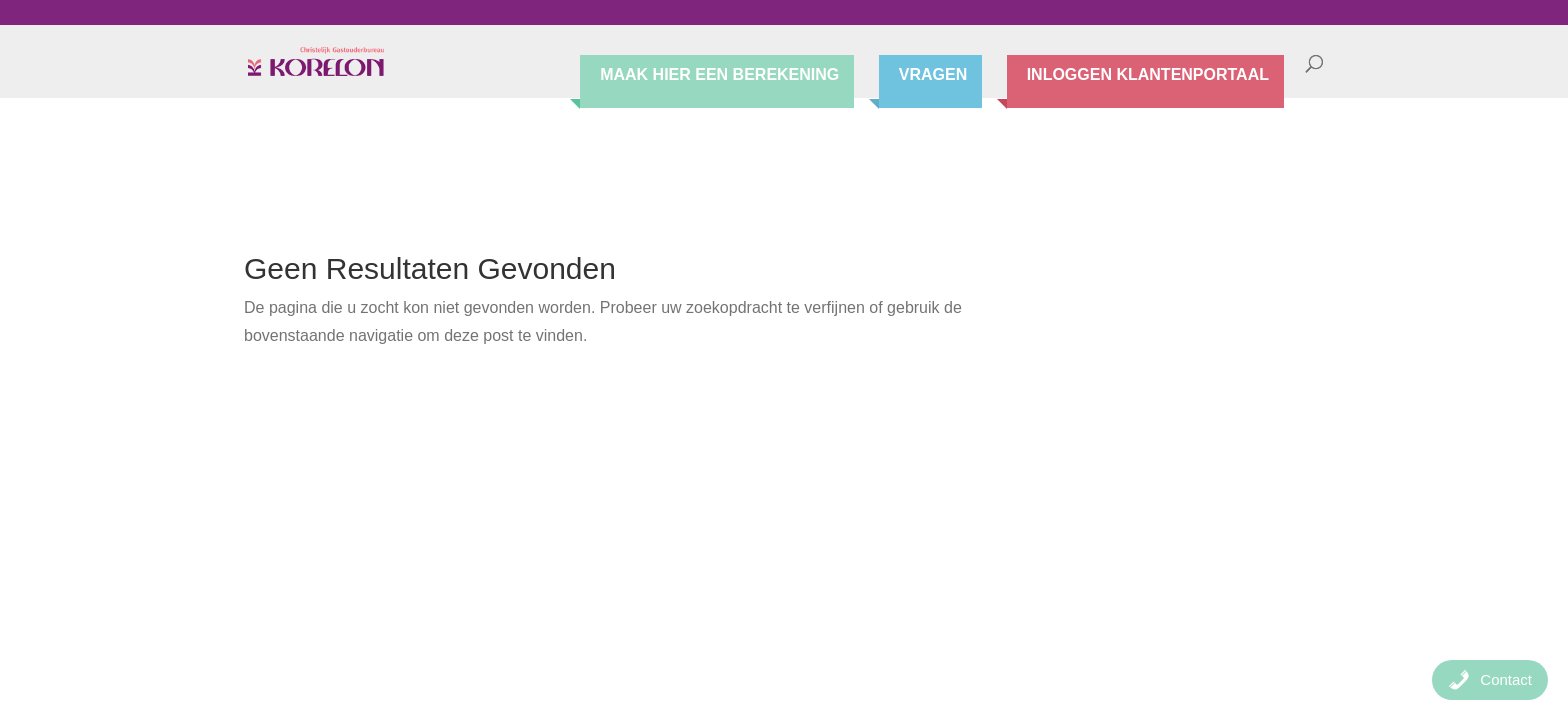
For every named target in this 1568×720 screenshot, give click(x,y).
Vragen (933, 75)
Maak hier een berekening (719, 75)
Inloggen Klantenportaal (1148, 75)
